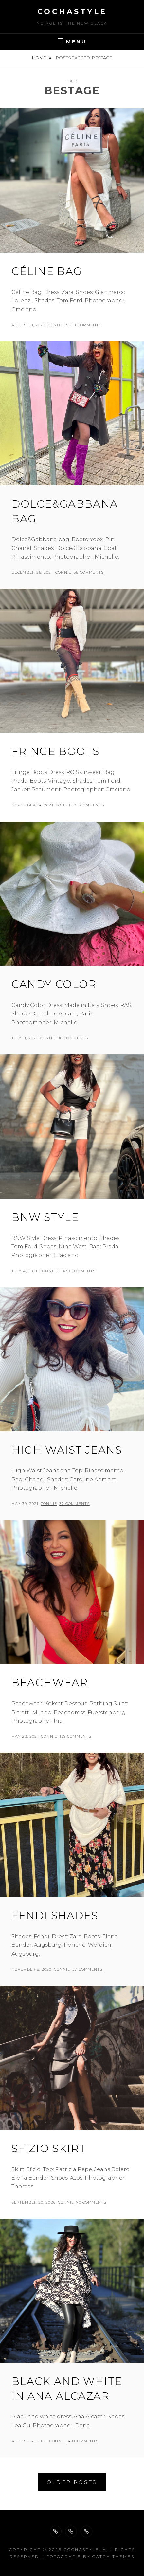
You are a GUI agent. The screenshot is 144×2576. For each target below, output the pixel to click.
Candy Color (54, 984)
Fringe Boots (55, 751)
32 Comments (74, 1503)
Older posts (72, 2482)
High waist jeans (66, 1450)
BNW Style (45, 1217)
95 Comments (89, 805)
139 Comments (75, 1736)
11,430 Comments (77, 1271)
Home (39, 57)
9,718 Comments (83, 325)
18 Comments (73, 1038)
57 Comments (87, 1969)
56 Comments (89, 572)
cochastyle (72, 11)
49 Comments (83, 2441)
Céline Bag (46, 271)
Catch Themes (113, 2556)
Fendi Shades (54, 1915)
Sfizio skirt (48, 2148)
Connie (56, 325)
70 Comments (91, 2202)
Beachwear (49, 1682)
